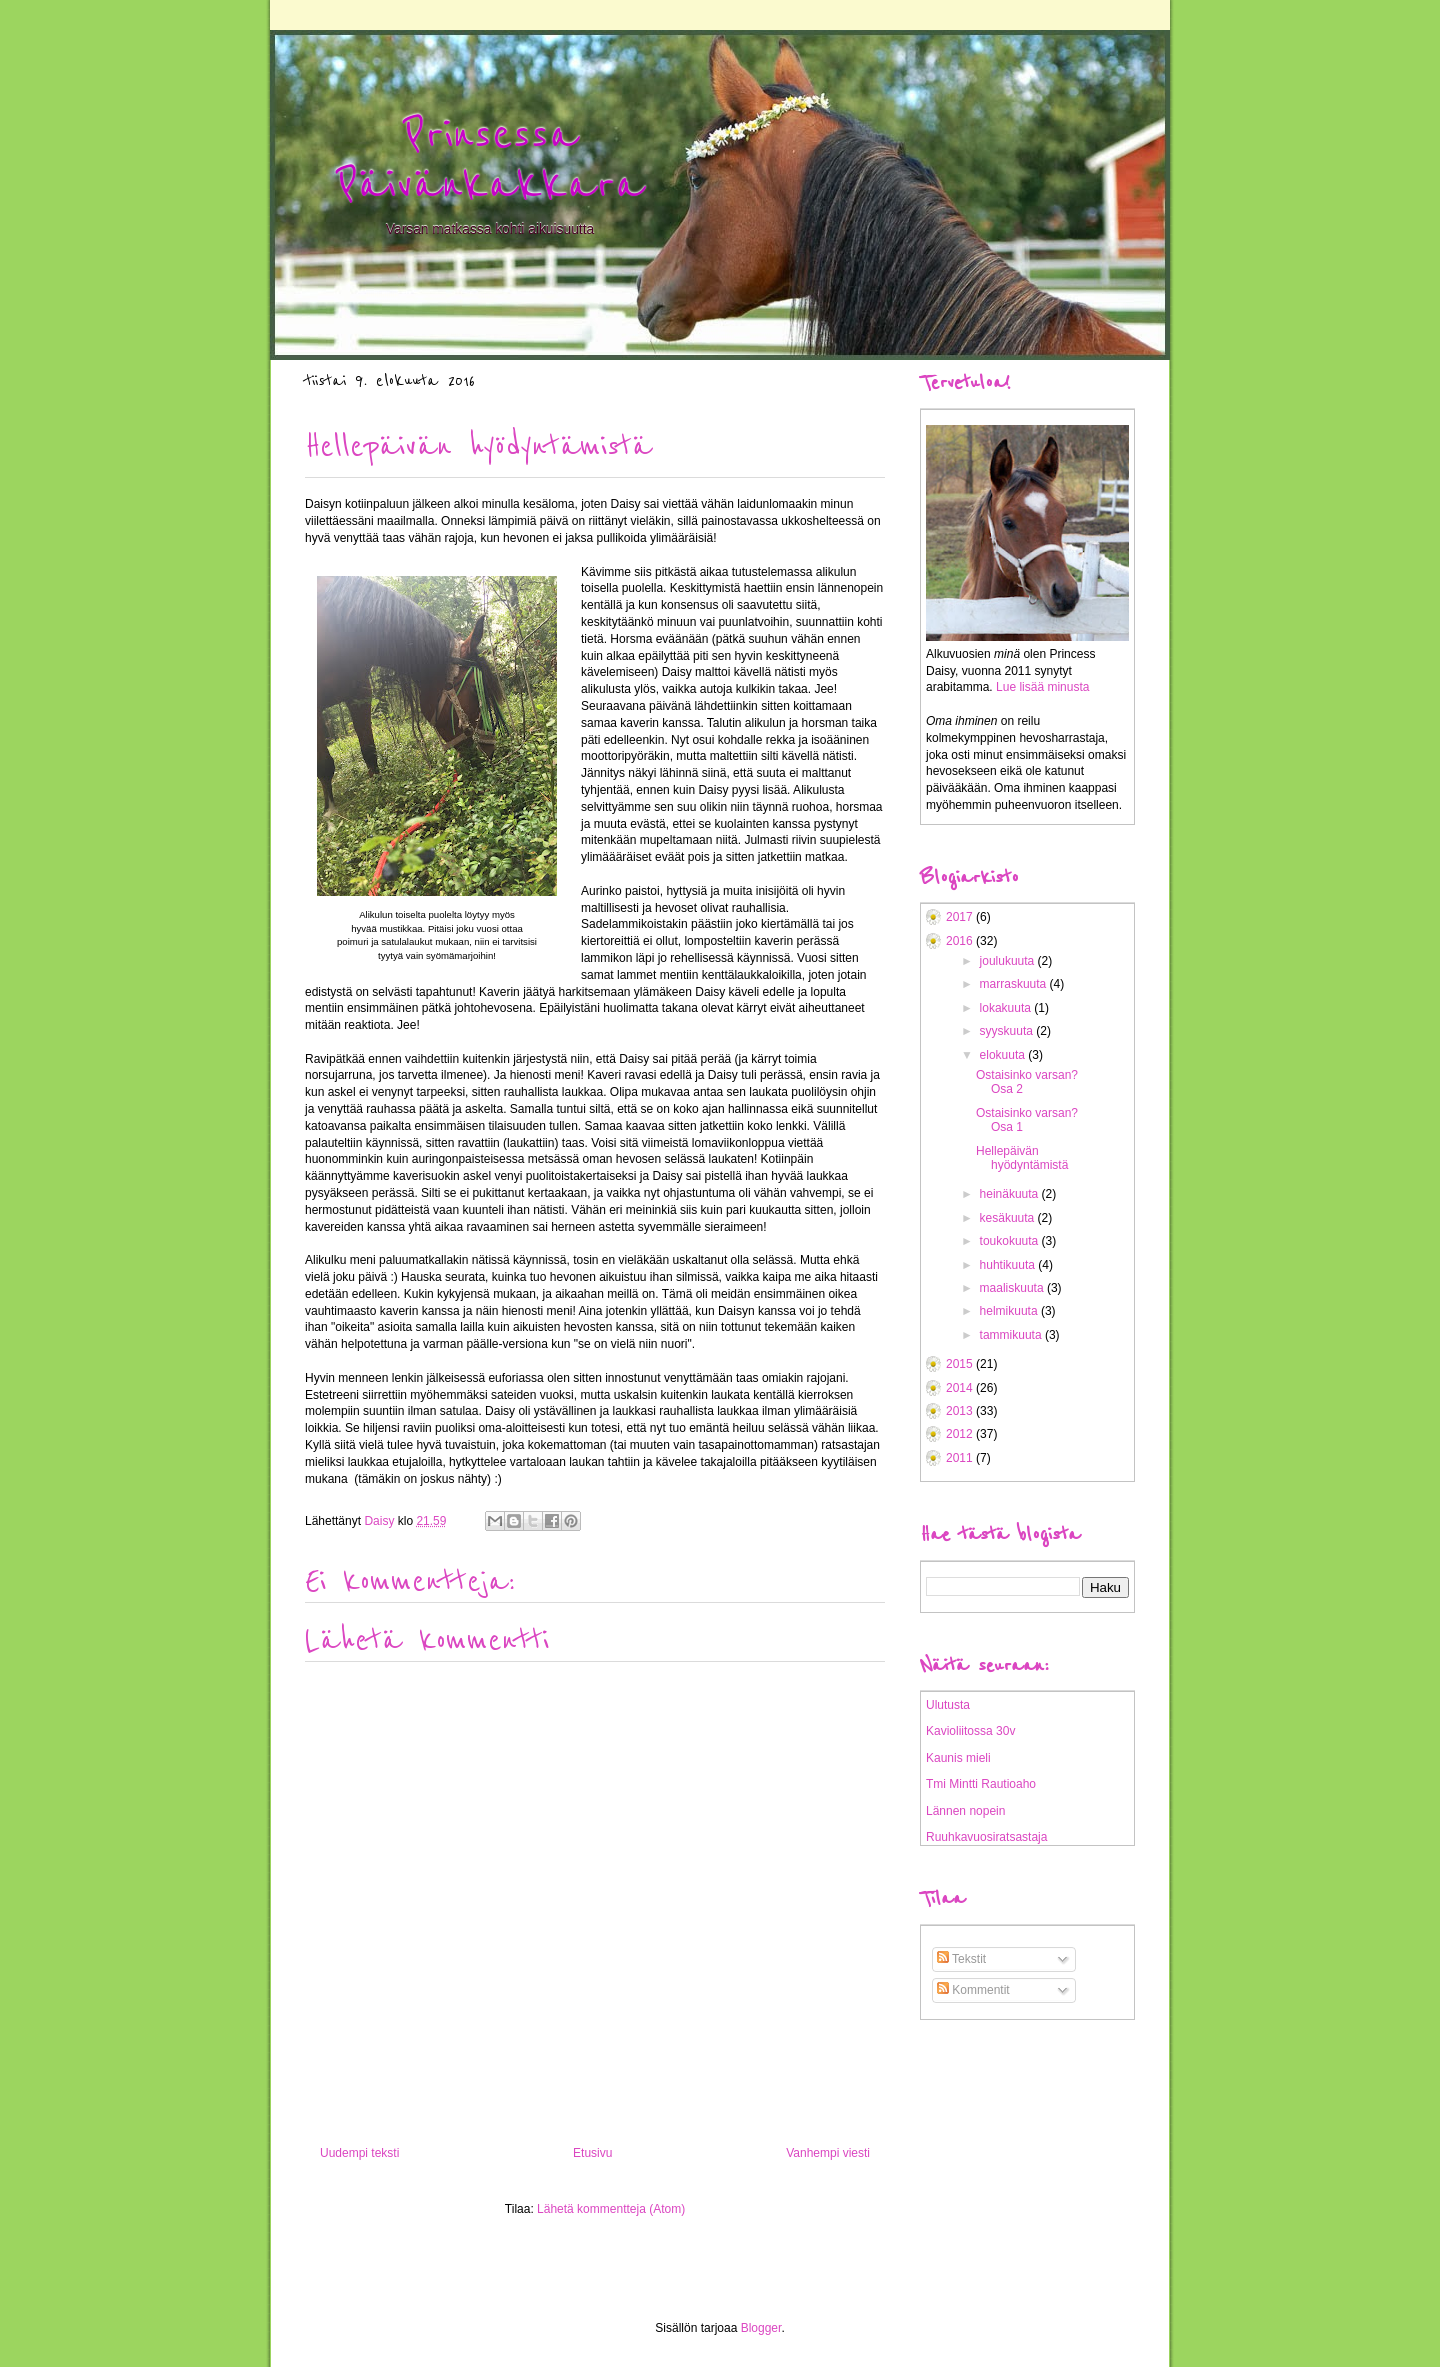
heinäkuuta (1011, 1194)
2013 (961, 1411)
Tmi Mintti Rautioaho (981, 1784)
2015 (961, 1364)
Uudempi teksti (359, 2153)
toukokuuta (1011, 1241)
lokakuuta (1007, 1008)
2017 (961, 917)
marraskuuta (1015, 984)
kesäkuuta (1009, 1218)
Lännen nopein (965, 1811)
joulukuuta (1009, 961)
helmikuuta (1010, 1311)
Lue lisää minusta (1042, 687)
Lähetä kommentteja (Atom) (611, 2209)
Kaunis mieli (958, 1758)
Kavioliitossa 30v (970, 1731)
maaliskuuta (1013, 1288)
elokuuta (1004, 1055)
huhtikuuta (1009, 1265)
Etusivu (592, 2153)
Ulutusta (948, 1705)
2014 (961, 1388)
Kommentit (973, 1990)
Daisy (380, 1521)
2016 (961, 941)
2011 (961, 1458)
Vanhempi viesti (828, 2153)
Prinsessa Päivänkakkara (490, 160)
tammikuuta (1012, 1335)
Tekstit (961, 1959)
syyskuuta (1008, 1031)
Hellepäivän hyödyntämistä (1022, 1158)
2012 (961, 1434)
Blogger (761, 2328)
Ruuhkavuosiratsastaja (986, 1837)
